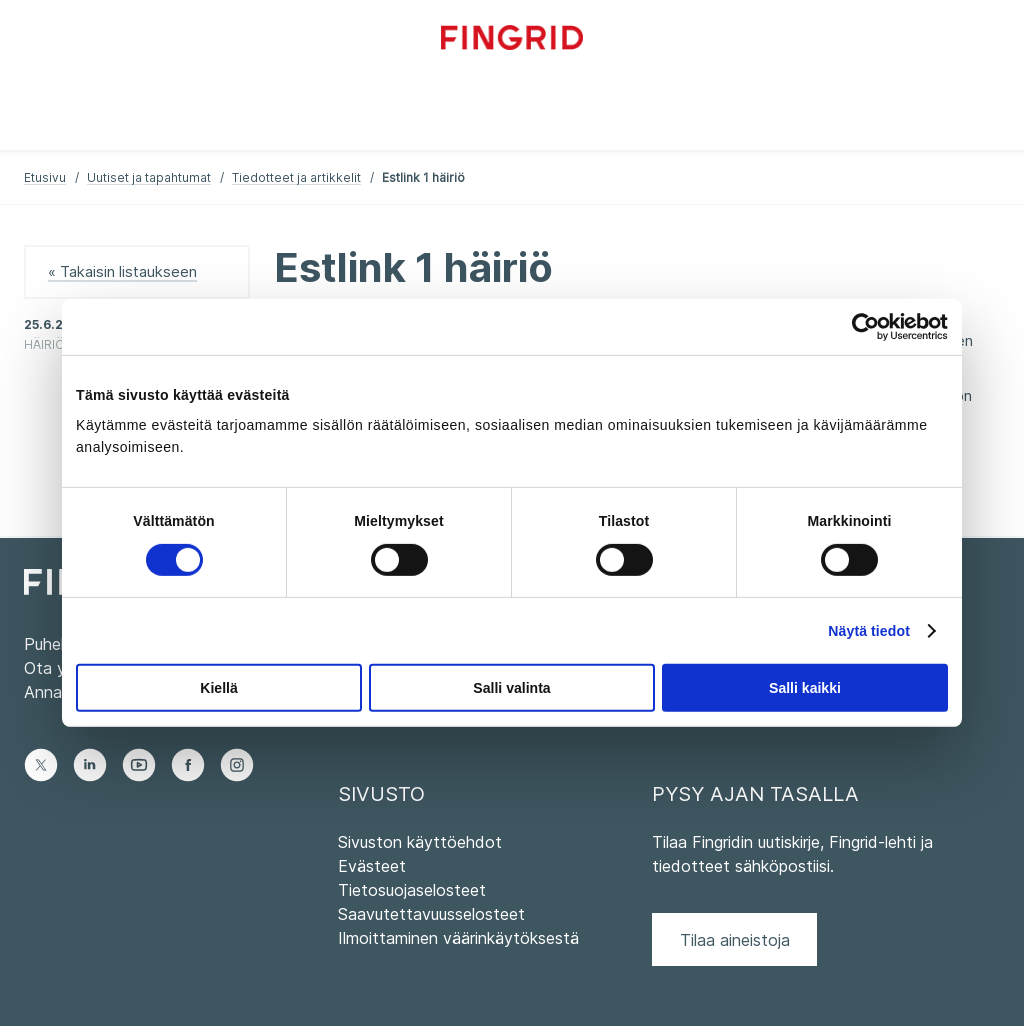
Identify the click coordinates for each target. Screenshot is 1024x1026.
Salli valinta (511, 688)
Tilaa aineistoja (735, 940)
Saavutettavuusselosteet (431, 914)
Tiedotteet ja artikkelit (296, 177)
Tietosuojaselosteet (412, 890)
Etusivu (45, 177)
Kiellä (218, 688)
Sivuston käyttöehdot (420, 842)
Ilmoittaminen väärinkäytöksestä (458, 938)
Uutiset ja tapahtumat (149, 177)
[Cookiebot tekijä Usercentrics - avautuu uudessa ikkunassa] (860, 327)
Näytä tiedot (869, 631)
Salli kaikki (805, 688)
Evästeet (372, 866)
